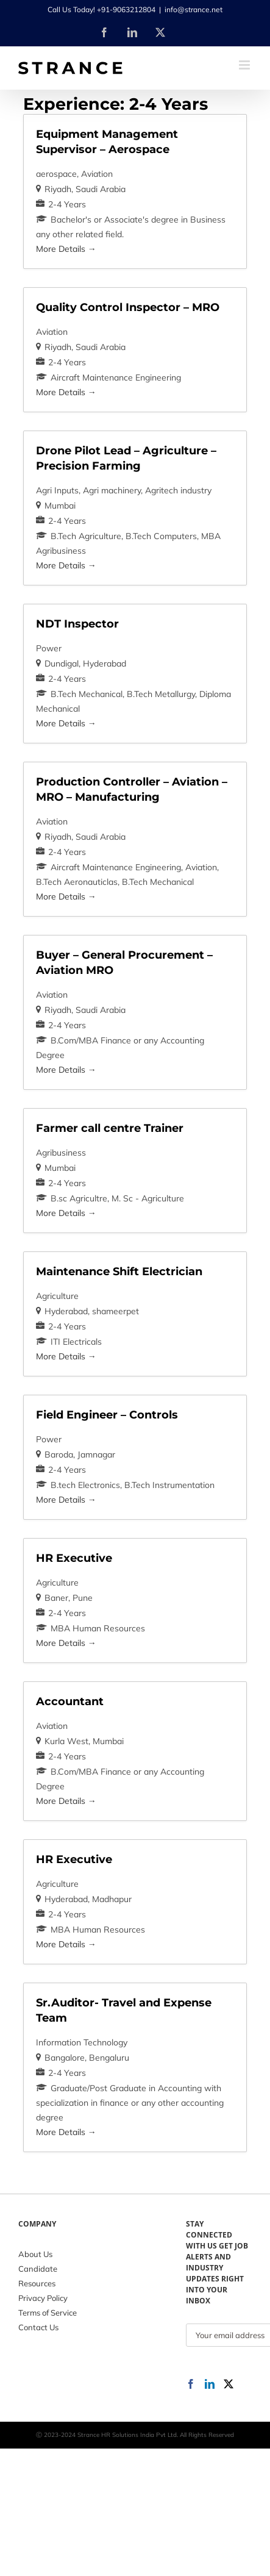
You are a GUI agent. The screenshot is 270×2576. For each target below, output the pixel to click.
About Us (35, 2254)
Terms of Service (47, 2312)
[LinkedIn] (210, 2384)
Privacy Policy (43, 2298)
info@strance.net (193, 9)
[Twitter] (228, 2384)
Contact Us (38, 2327)
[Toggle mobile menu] (245, 65)
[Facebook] (191, 2384)
